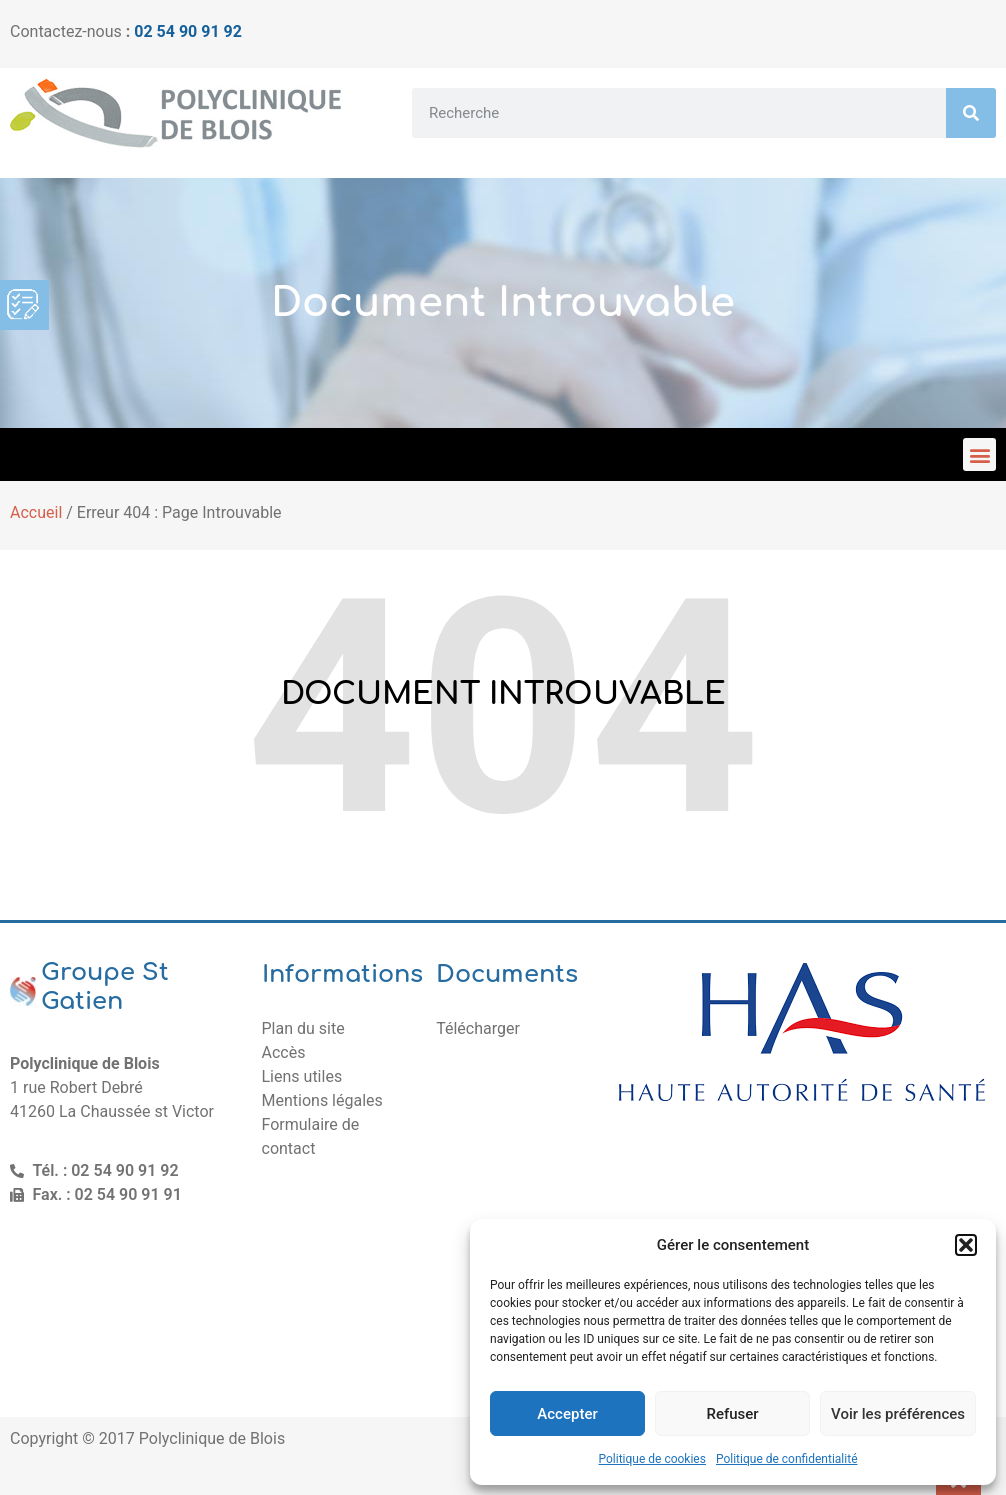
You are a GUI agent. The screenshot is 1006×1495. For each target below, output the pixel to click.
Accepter (567, 1414)
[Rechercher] (971, 113)
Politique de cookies (652, 1459)
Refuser (732, 1414)
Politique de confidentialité (787, 1459)
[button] (966, 1245)
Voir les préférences (898, 1414)
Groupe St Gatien (105, 987)
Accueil (36, 512)
